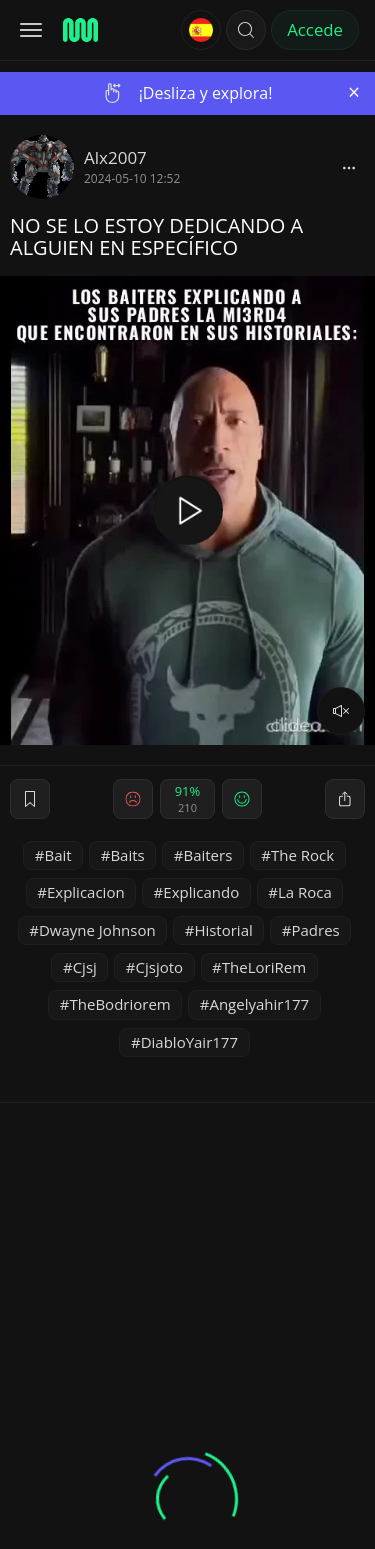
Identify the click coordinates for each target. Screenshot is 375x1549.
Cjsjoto (160, 967)
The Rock (302, 855)
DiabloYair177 (189, 1042)
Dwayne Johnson (97, 930)
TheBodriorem (120, 1004)
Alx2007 (115, 157)
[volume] (341, 711)
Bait (58, 855)
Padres (315, 930)
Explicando (201, 892)
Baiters (207, 855)
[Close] (354, 92)
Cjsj (85, 967)
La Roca (305, 892)
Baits (127, 855)
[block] (349, 167)
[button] (246, 30)
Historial (223, 930)
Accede (315, 29)
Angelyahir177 (259, 1004)
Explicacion (86, 892)
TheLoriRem (264, 967)
